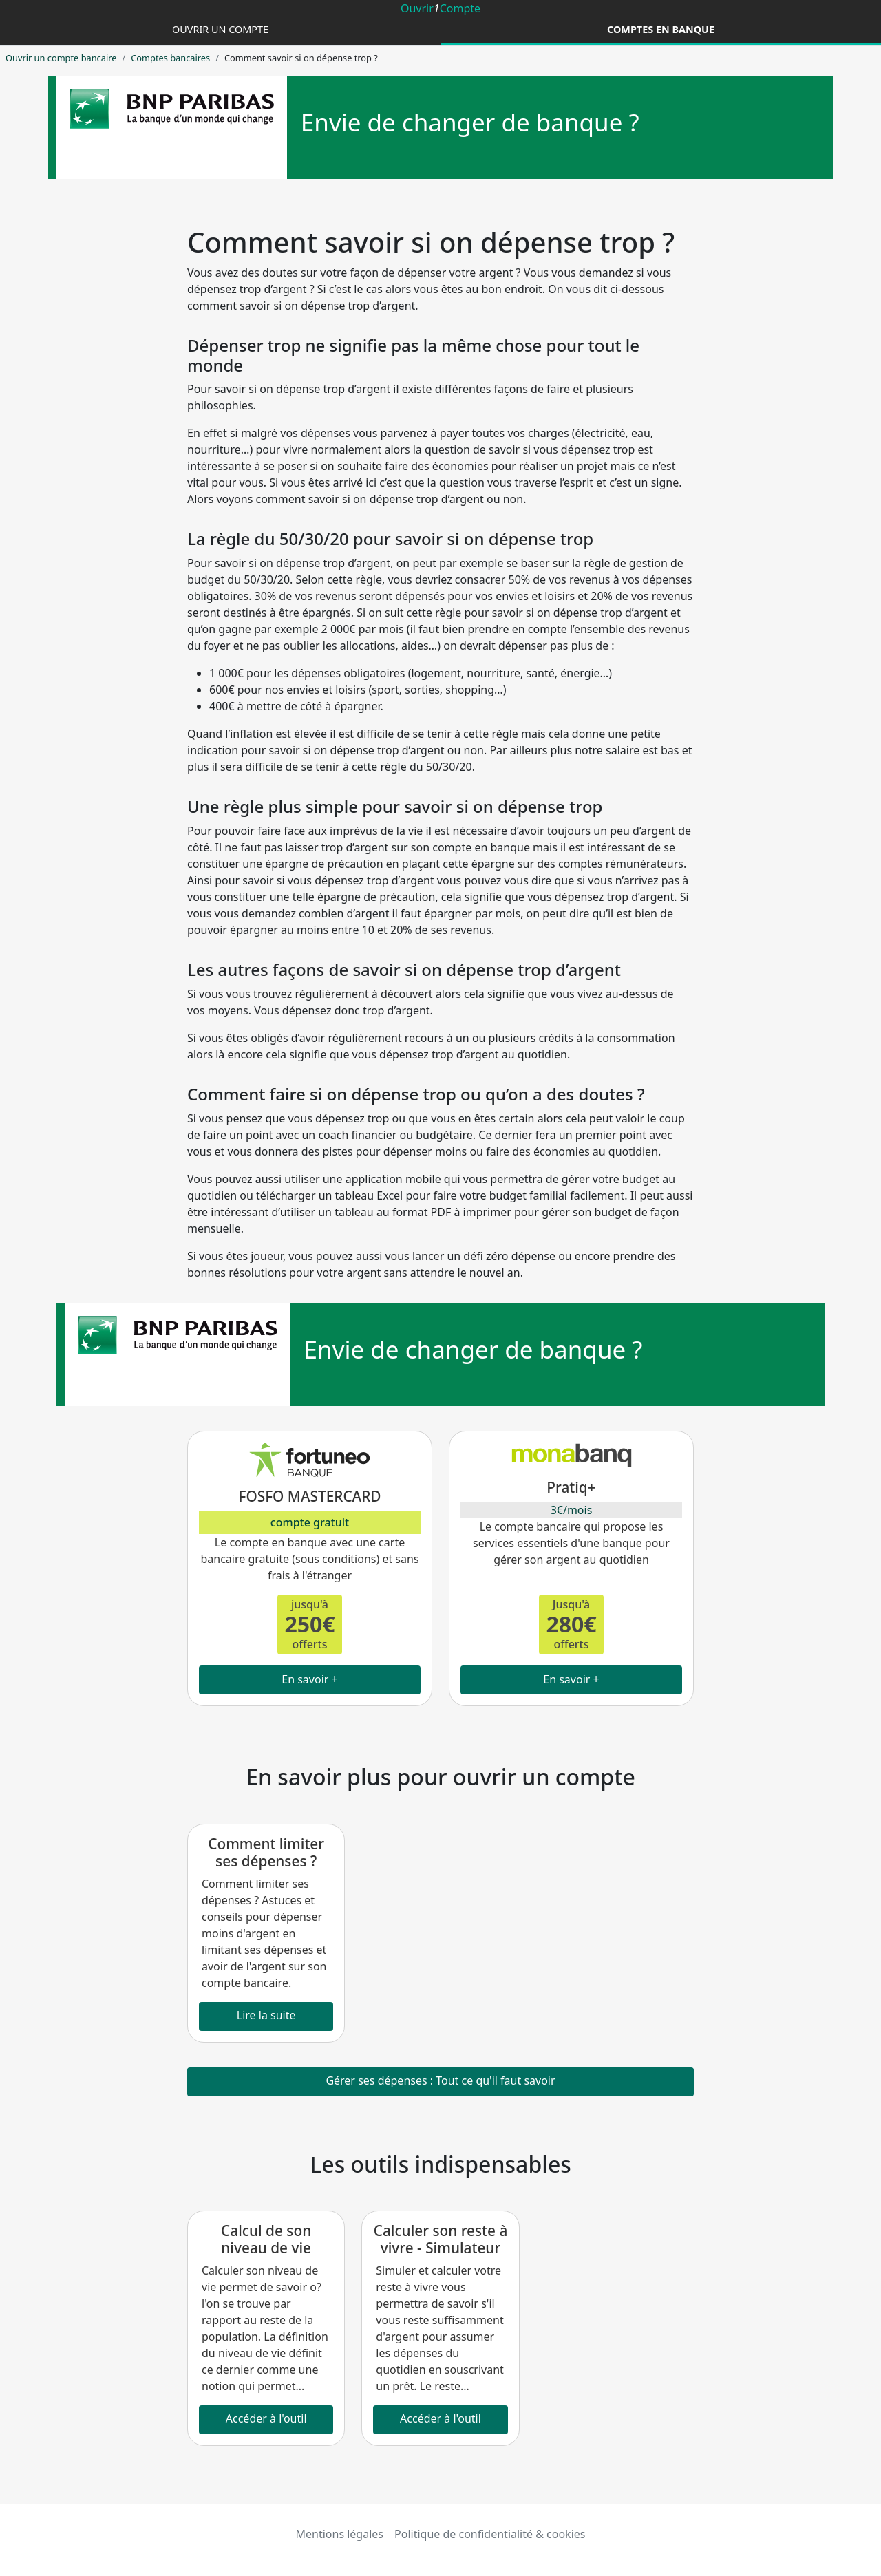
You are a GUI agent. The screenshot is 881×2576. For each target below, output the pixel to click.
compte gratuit (309, 1522)
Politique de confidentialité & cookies (489, 2534)
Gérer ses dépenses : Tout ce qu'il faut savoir (440, 2080)
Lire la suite (266, 2015)
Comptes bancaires (170, 58)
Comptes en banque (660, 29)
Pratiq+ (570, 1487)
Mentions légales (340, 2534)
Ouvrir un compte (220, 29)
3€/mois (572, 1510)
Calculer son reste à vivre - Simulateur (441, 2239)
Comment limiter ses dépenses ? (266, 1852)
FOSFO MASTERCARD (309, 1496)
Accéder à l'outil (266, 2418)
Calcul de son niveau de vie (266, 2239)
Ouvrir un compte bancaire (61, 58)
